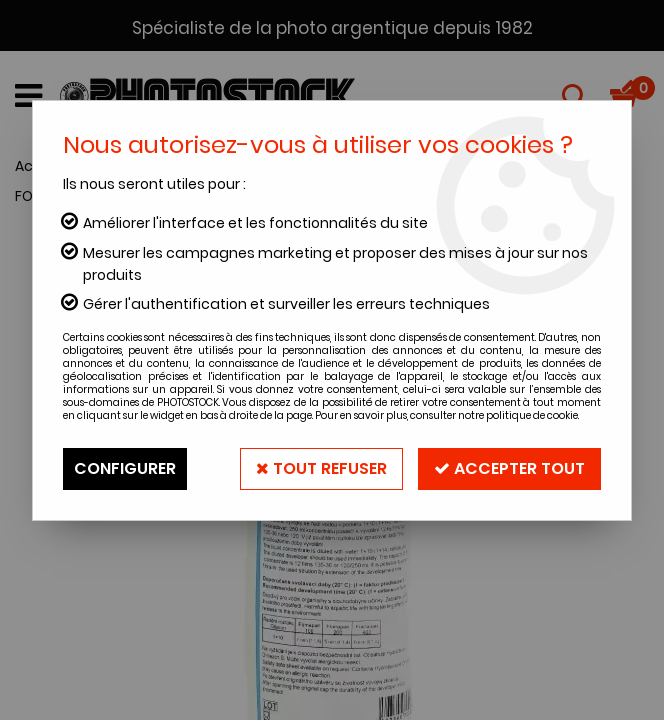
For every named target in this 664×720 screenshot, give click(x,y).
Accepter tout (509, 468)
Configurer (125, 468)
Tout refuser (321, 468)
